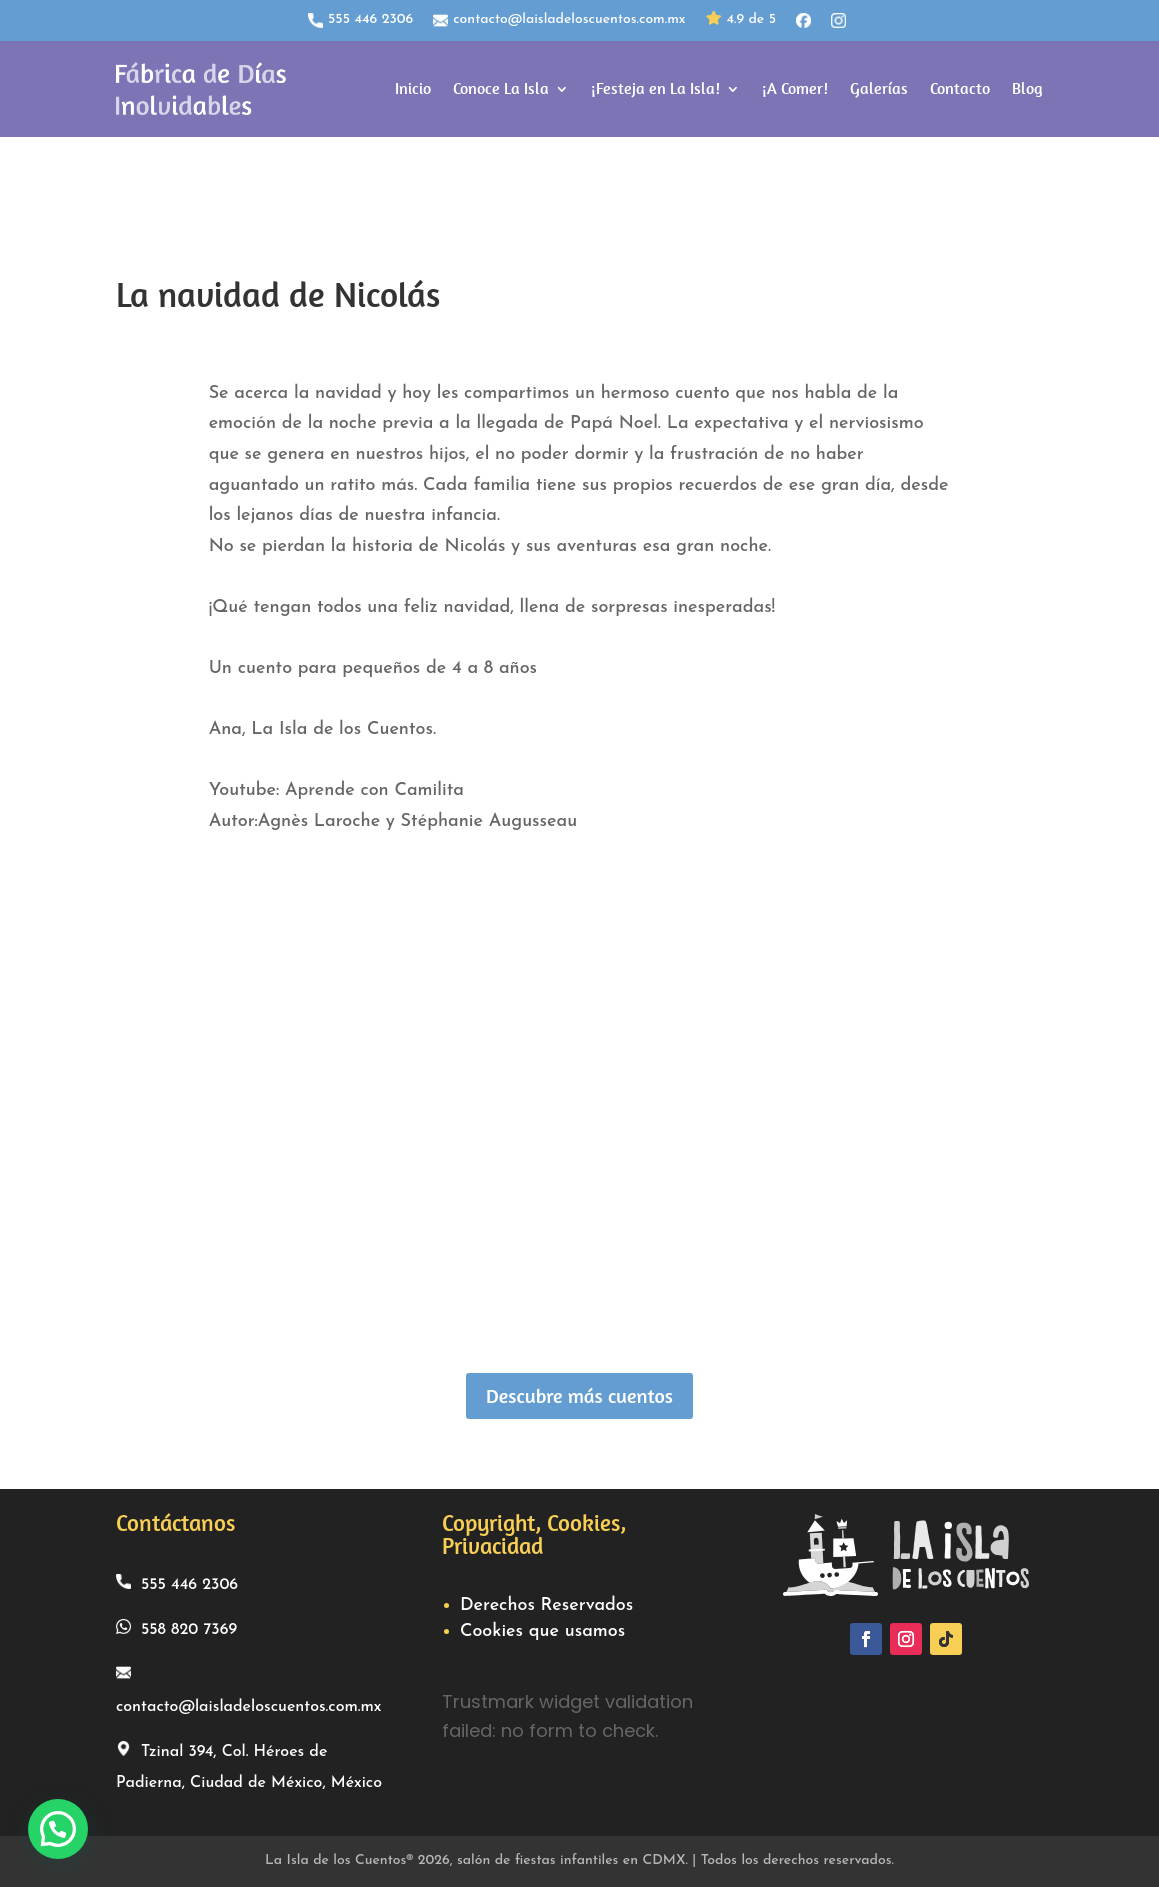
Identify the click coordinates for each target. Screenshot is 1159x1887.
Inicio (413, 88)
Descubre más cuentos (579, 1395)
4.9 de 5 (741, 20)
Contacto (960, 88)
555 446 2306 (360, 20)
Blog (1027, 88)
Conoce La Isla (501, 88)
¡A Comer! (795, 88)
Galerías (879, 88)
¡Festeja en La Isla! (655, 88)
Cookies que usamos (542, 1631)
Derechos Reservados (546, 1605)
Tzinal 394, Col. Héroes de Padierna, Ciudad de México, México (249, 1766)
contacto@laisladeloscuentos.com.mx (559, 20)
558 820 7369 (176, 1628)
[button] (58, 1829)
